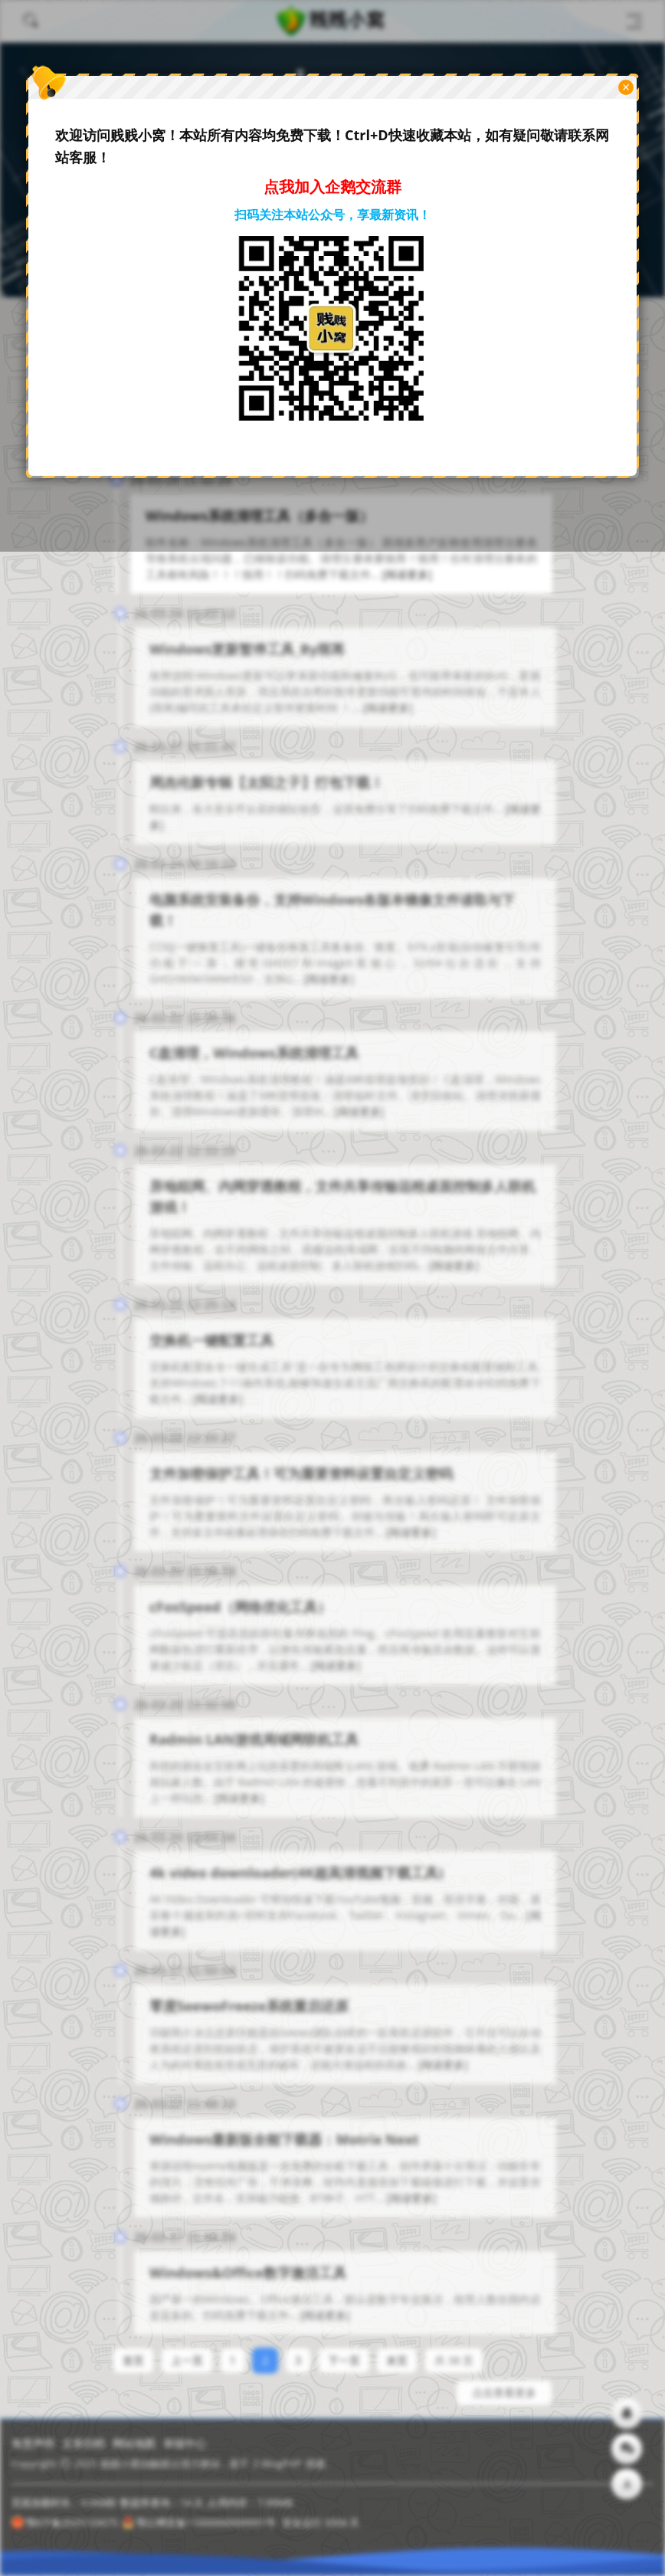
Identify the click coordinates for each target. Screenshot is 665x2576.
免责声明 (32, 2443)
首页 (133, 2352)
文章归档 (83, 2443)
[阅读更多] (406, 574)
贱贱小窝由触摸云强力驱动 (160, 2463)
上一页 (187, 2352)
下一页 (344, 2352)
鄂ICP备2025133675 (64, 2522)
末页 (397, 2352)
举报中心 (184, 2443)
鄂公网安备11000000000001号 (199, 2522)
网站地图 (134, 2443)
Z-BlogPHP (277, 2463)
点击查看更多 (504, 2384)
